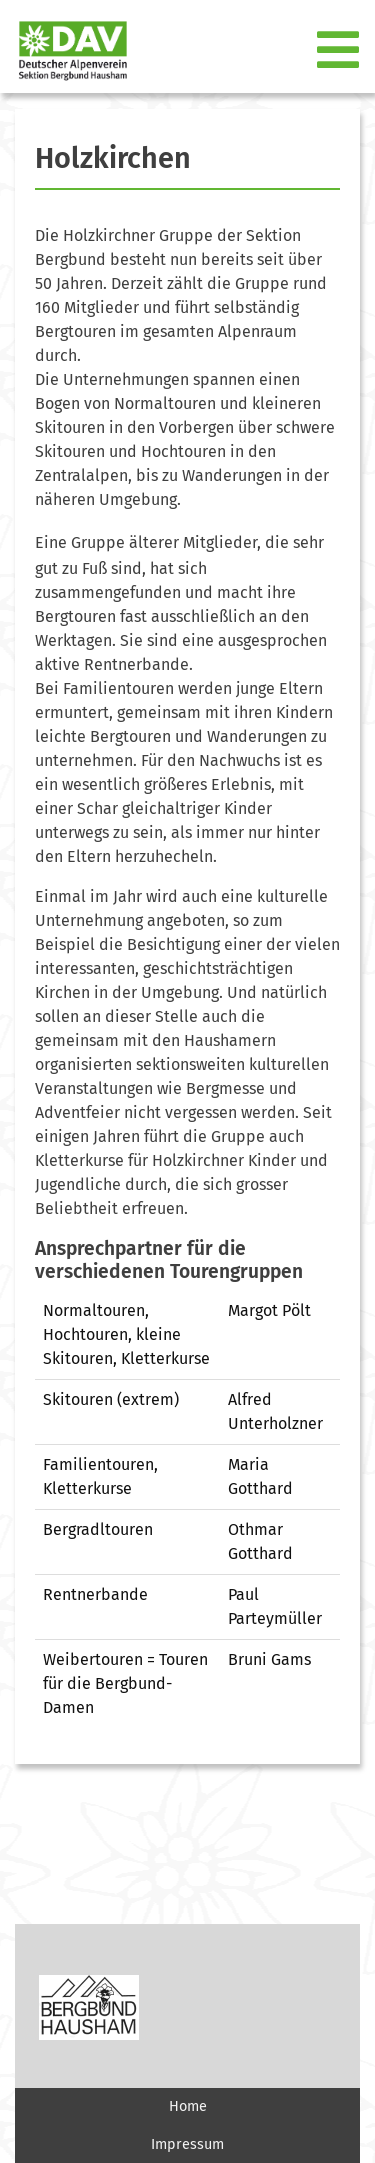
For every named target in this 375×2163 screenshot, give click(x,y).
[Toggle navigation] (340, 51)
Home (188, 2106)
